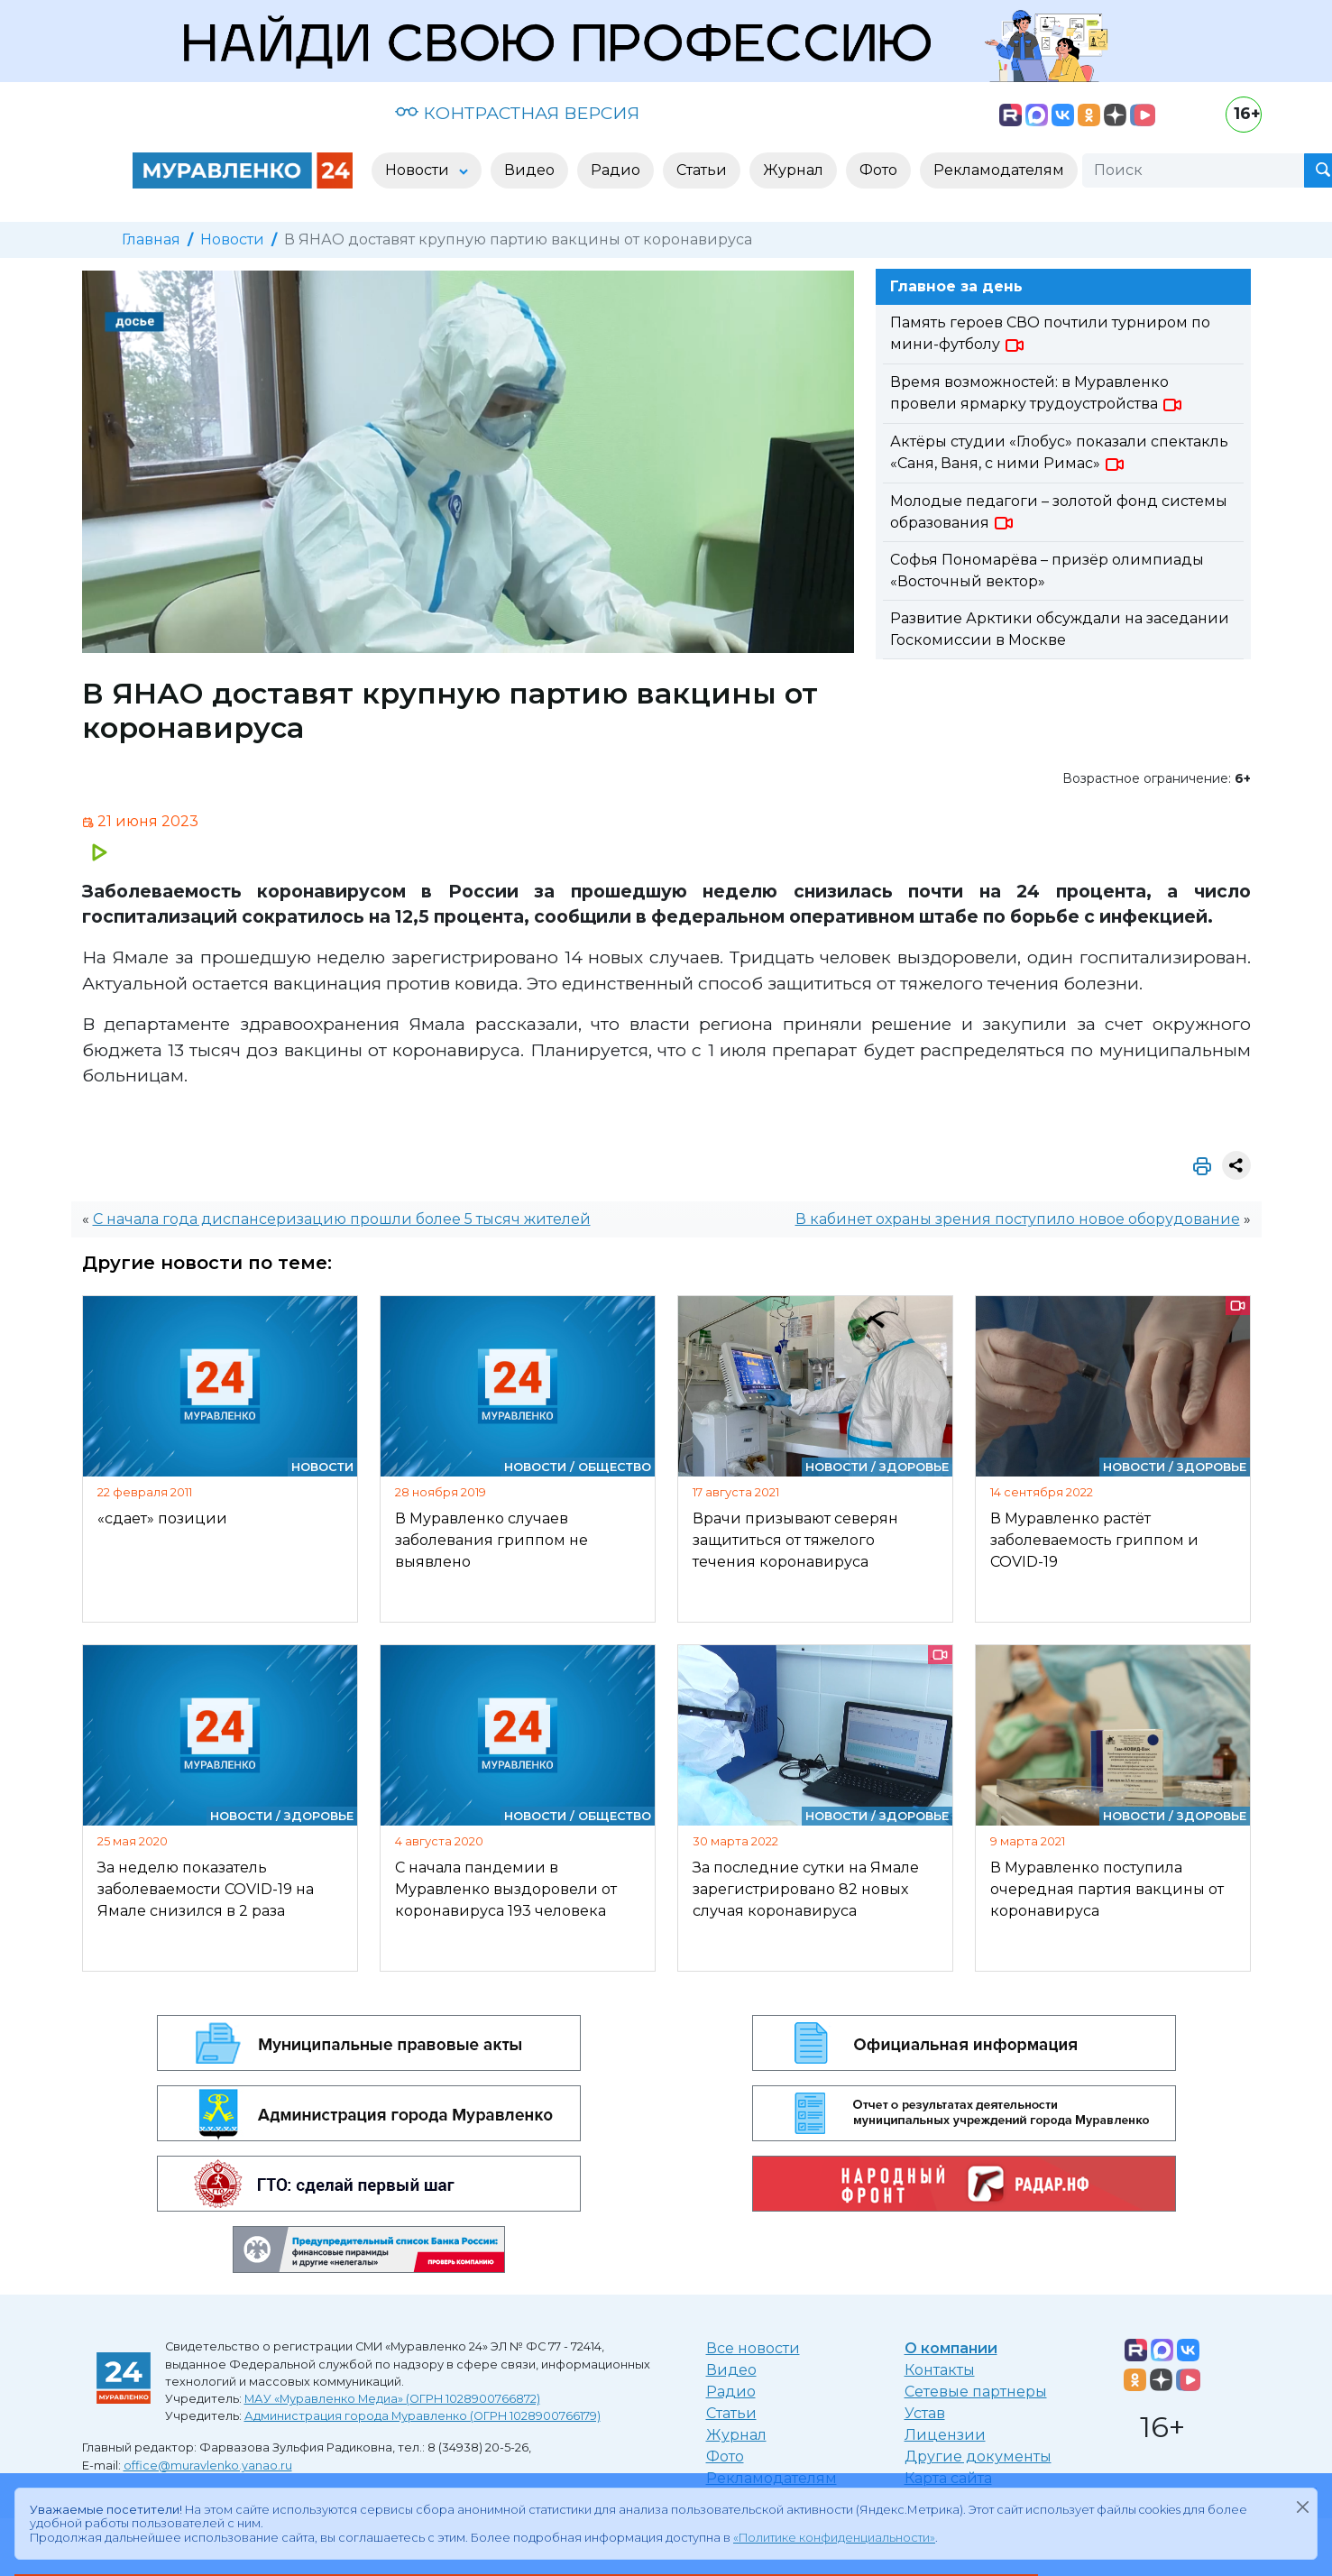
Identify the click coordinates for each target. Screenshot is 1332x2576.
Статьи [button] (701, 170)
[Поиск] (1193, 170)
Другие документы (978, 2456)
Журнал (736, 2434)
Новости (232, 239)
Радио (731, 2391)
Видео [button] (529, 170)
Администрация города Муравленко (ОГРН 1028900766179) (422, 2416)
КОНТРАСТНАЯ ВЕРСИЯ (517, 113)
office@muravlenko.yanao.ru (208, 2465)
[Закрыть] (1302, 2507)
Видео (731, 2369)
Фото (725, 2456)
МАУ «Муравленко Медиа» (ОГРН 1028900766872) (392, 2399)
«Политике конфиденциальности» (834, 2537)
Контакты (940, 2369)
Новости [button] (419, 170)
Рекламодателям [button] (998, 170)
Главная (151, 239)
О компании (951, 2348)
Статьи (731, 2413)
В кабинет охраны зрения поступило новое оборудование (1017, 1219)
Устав (925, 2413)
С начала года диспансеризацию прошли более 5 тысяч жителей (342, 1219)
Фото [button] (878, 170)
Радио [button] (615, 170)
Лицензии (945, 2434)
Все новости (753, 2348)
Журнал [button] (793, 170)
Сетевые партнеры (976, 2391)
